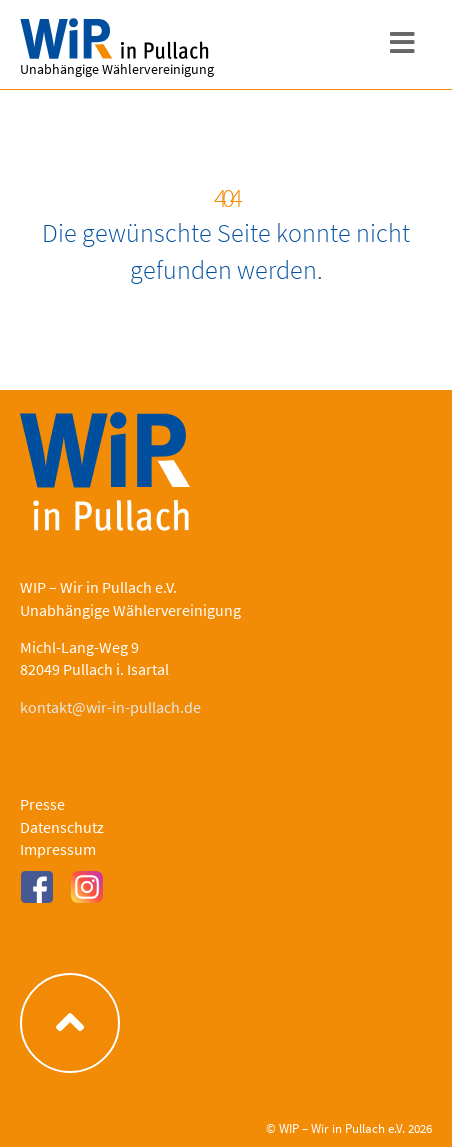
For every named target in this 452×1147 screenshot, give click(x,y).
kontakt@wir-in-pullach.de (110, 707)
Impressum (58, 849)
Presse (42, 804)
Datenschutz (62, 827)
